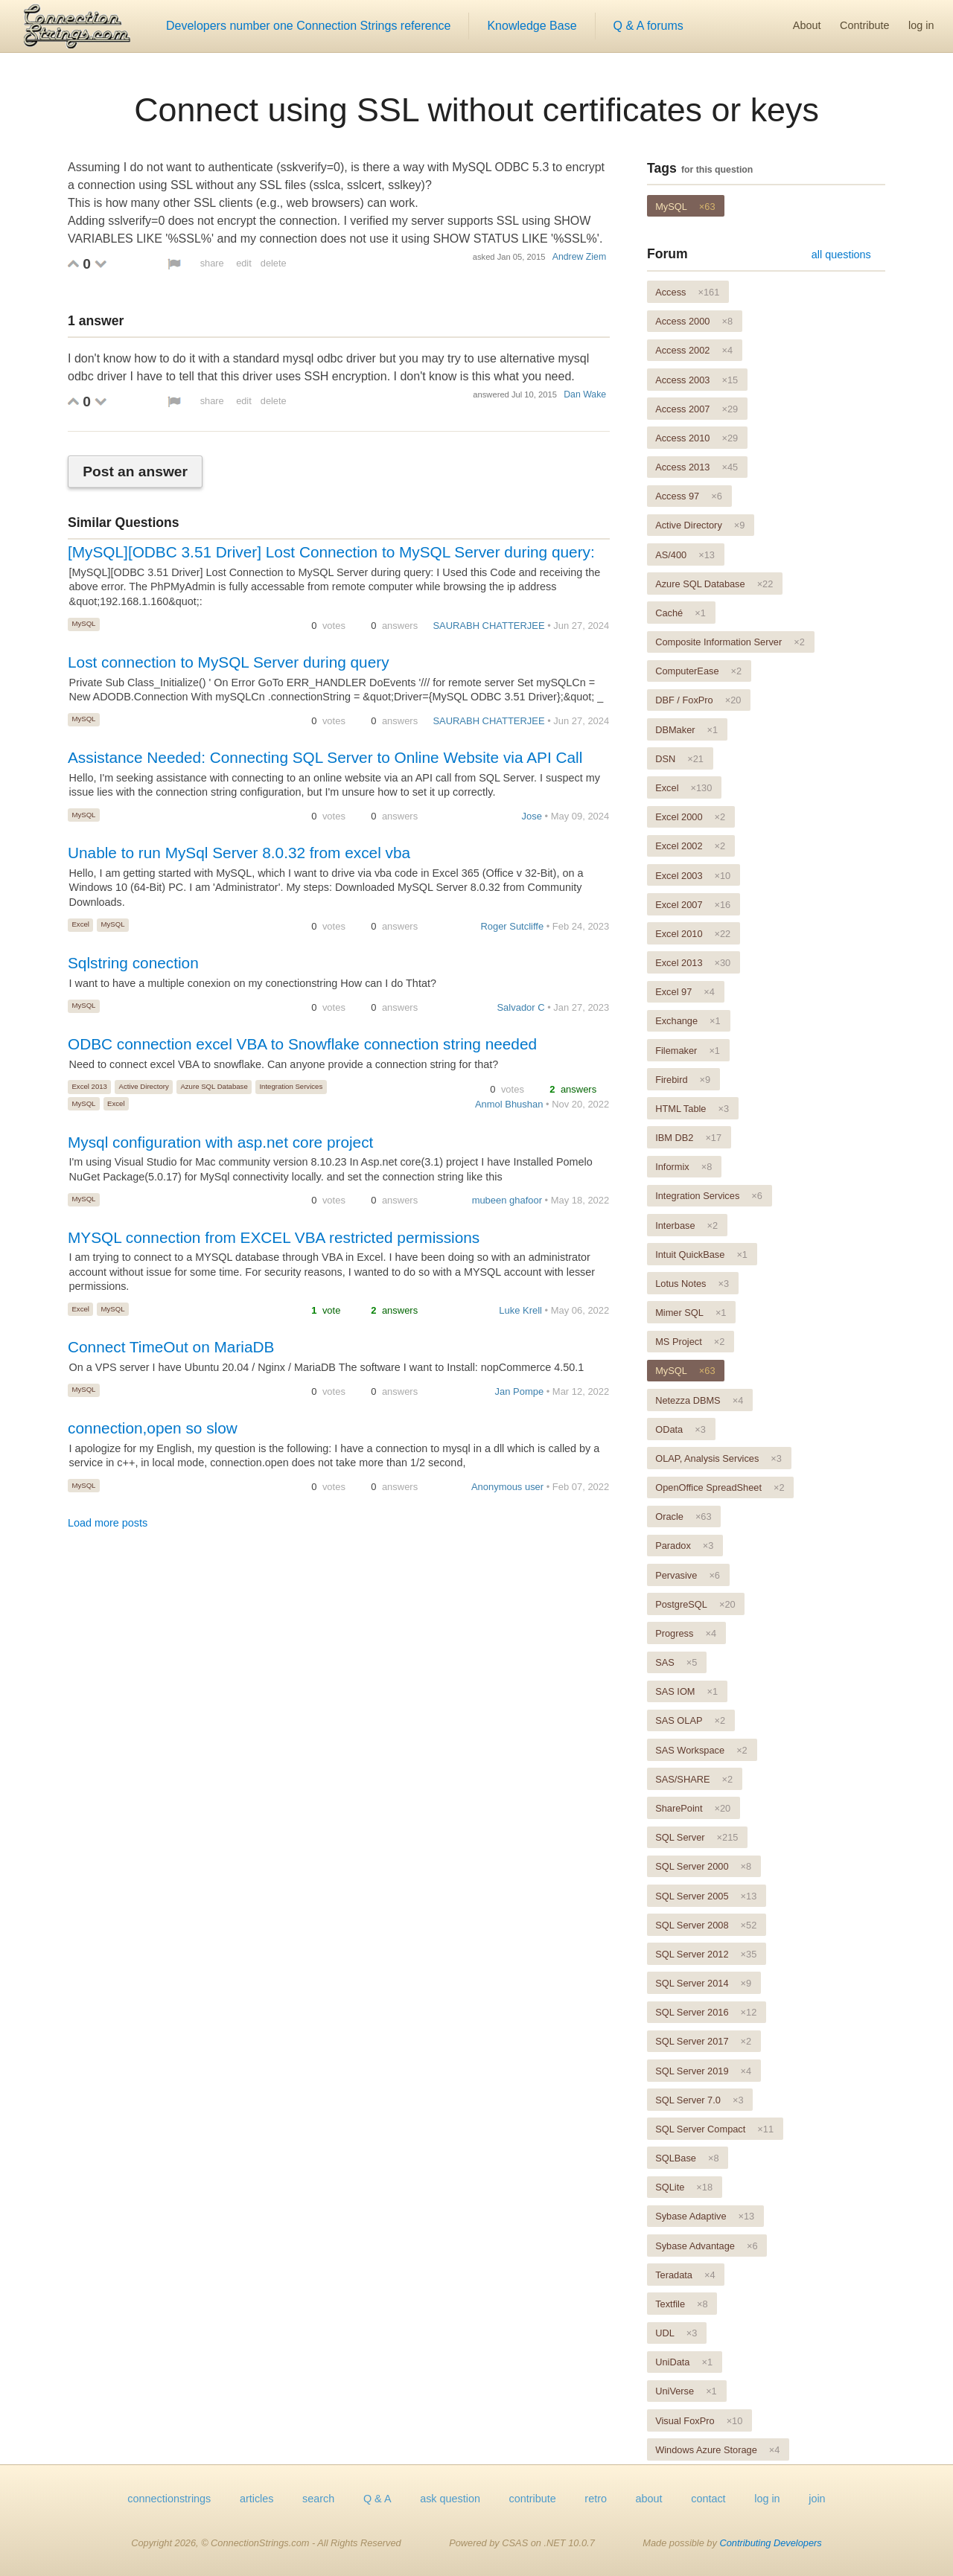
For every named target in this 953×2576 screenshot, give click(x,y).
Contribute (864, 25)
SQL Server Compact (714, 2129)
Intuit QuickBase (701, 1254)
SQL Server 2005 (705, 1896)
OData (680, 1429)
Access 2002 (694, 350)
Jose (532, 816)
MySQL (83, 623)
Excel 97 (685, 991)
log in (921, 25)
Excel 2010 (692, 933)
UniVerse (686, 2391)
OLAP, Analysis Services (718, 1458)
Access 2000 (694, 321)
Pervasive (687, 1575)
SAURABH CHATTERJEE (488, 625)
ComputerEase (698, 671)
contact (708, 2499)
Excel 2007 (692, 904)
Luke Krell (520, 1310)
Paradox (684, 1545)
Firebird (682, 1079)
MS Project (689, 1341)
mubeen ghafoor (507, 1200)
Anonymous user (507, 1486)
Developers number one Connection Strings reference (308, 25)
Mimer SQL (690, 1312)
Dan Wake (585, 394)
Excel (80, 924)
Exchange (688, 1020)
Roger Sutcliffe (512, 926)
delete (274, 263)
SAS (676, 1662)
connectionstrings (169, 2499)
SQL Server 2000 (703, 1866)
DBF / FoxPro (698, 700)
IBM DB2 (688, 1137)
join (817, 2499)
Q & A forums (648, 25)
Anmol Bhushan (509, 1104)
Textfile (681, 2304)
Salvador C (520, 1007)
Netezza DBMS (699, 1400)
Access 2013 (696, 467)
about (649, 2499)
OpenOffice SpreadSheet (719, 1487)
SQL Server (696, 1837)
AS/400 (685, 554)
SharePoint (692, 1808)
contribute (532, 2499)
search (318, 2499)
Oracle (683, 1516)
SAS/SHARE (694, 1779)
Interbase (686, 1225)
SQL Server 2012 (705, 1954)
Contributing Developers (770, 2542)
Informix (683, 1166)
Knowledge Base (531, 25)
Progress (685, 1633)
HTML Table (692, 1108)
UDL (676, 2333)
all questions (841, 255)
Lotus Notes (692, 1283)
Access (687, 292)
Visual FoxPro (698, 2420)
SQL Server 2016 (705, 2012)
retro (595, 2499)
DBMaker (686, 729)
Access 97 (688, 496)
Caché (680, 613)
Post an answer (135, 471)
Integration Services (290, 1086)
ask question (450, 2499)
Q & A (377, 2499)
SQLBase (686, 2158)
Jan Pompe (519, 1391)
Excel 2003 (692, 875)
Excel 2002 (690, 845)
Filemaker (687, 1050)
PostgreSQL (695, 1604)
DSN (679, 758)
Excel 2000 (690, 816)
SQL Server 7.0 (699, 2100)
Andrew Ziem (579, 257)
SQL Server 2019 (703, 2071)
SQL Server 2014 (703, 1983)
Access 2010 (696, 438)
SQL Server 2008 (705, 1925)
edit (244, 263)
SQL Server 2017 (703, 2041)
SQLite (684, 2187)
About (807, 25)
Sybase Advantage (706, 2245)
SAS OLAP (690, 1720)
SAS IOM (686, 1691)
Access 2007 (696, 409)
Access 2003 (696, 380)
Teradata (685, 2275)
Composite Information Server (730, 642)
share (212, 263)
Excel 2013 (88, 1086)
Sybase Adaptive (704, 2216)
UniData (684, 2362)
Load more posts (107, 1523)
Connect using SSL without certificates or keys (476, 109)
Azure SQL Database (213, 1086)
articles (257, 2499)
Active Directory (144, 1086)
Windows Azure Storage (717, 2449)
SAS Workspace (701, 1750)
